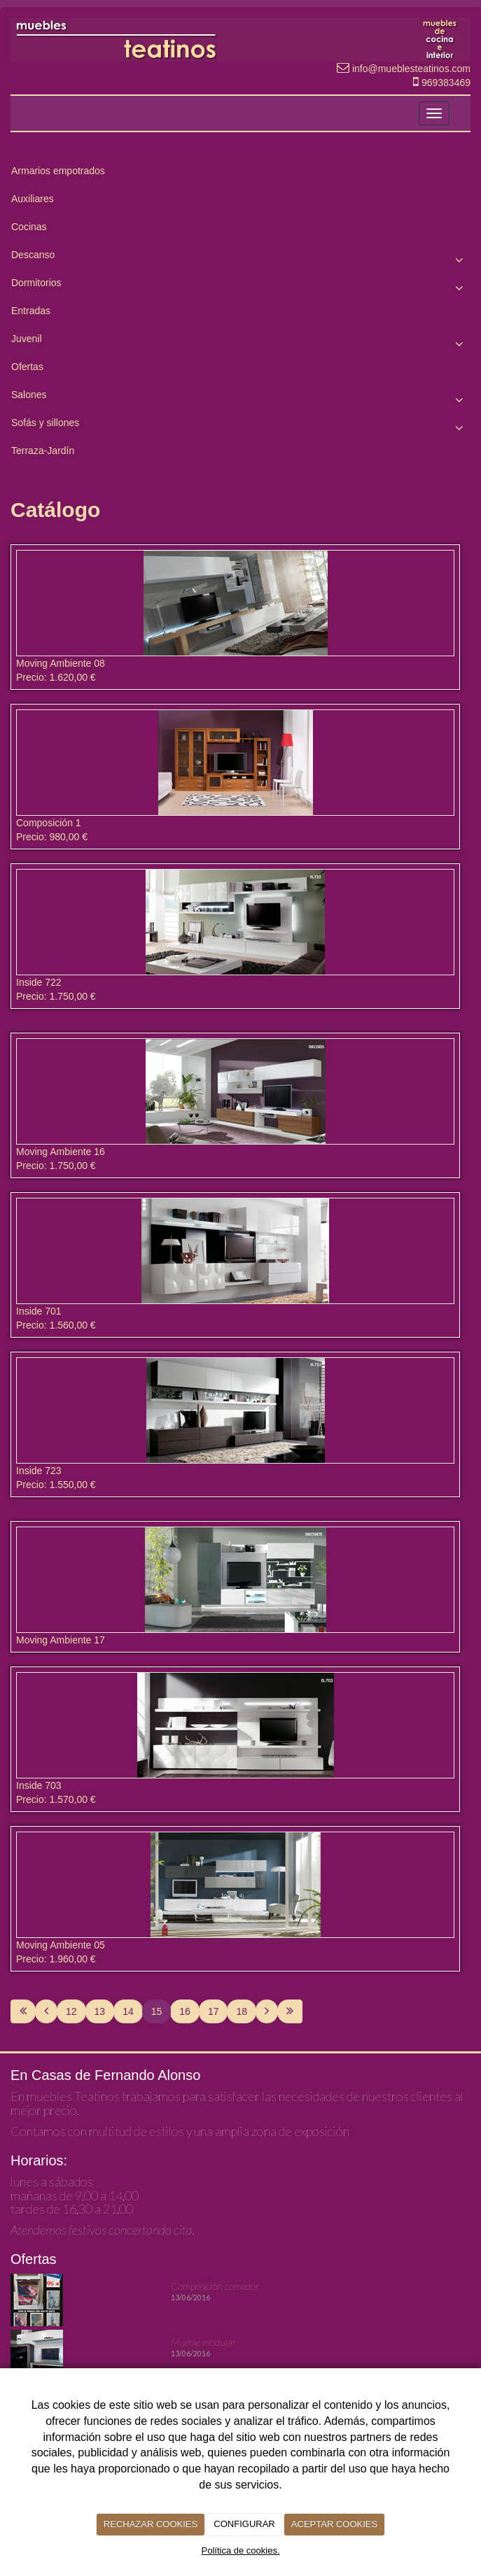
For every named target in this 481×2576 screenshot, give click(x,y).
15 (156, 2011)
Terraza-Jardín (42, 450)
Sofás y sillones (240, 426)
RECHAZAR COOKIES (150, 2524)
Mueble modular (204, 2342)
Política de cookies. (240, 2550)
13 (100, 2011)
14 (128, 2011)
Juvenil (240, 342)
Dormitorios (240, 286)
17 (213, 2011)
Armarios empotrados (58, 170)
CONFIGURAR (244, 2524)
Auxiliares (32, 198)
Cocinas (29, 226)
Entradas (30, 310)
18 (241, 2011)
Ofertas (27, 366)
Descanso (240, 258)
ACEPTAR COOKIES (334, 2524)
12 (71, 2011)
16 (184, 2011)
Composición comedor (215, 2286)
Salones (240, 398)
